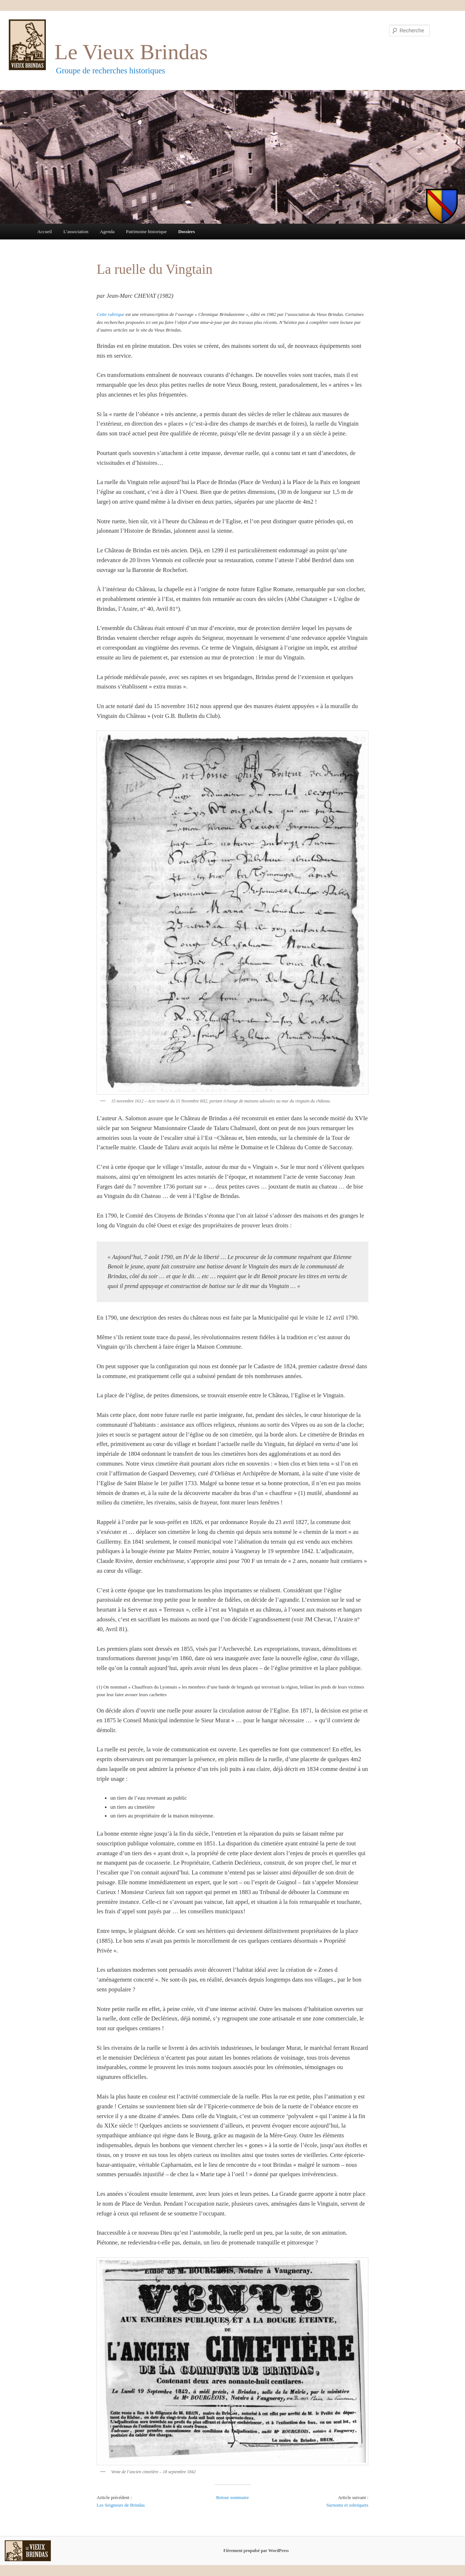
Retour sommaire (232, 2497)
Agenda (107, 231)
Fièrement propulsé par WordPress (256, 2550)
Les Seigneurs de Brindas (121, 2505)
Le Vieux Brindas (131, 52)
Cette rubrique (110, 314)
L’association (75, 231)
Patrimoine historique (146, 231)
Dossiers (186, 231)
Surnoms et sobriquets (347, 2505)
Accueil (44, 231)
